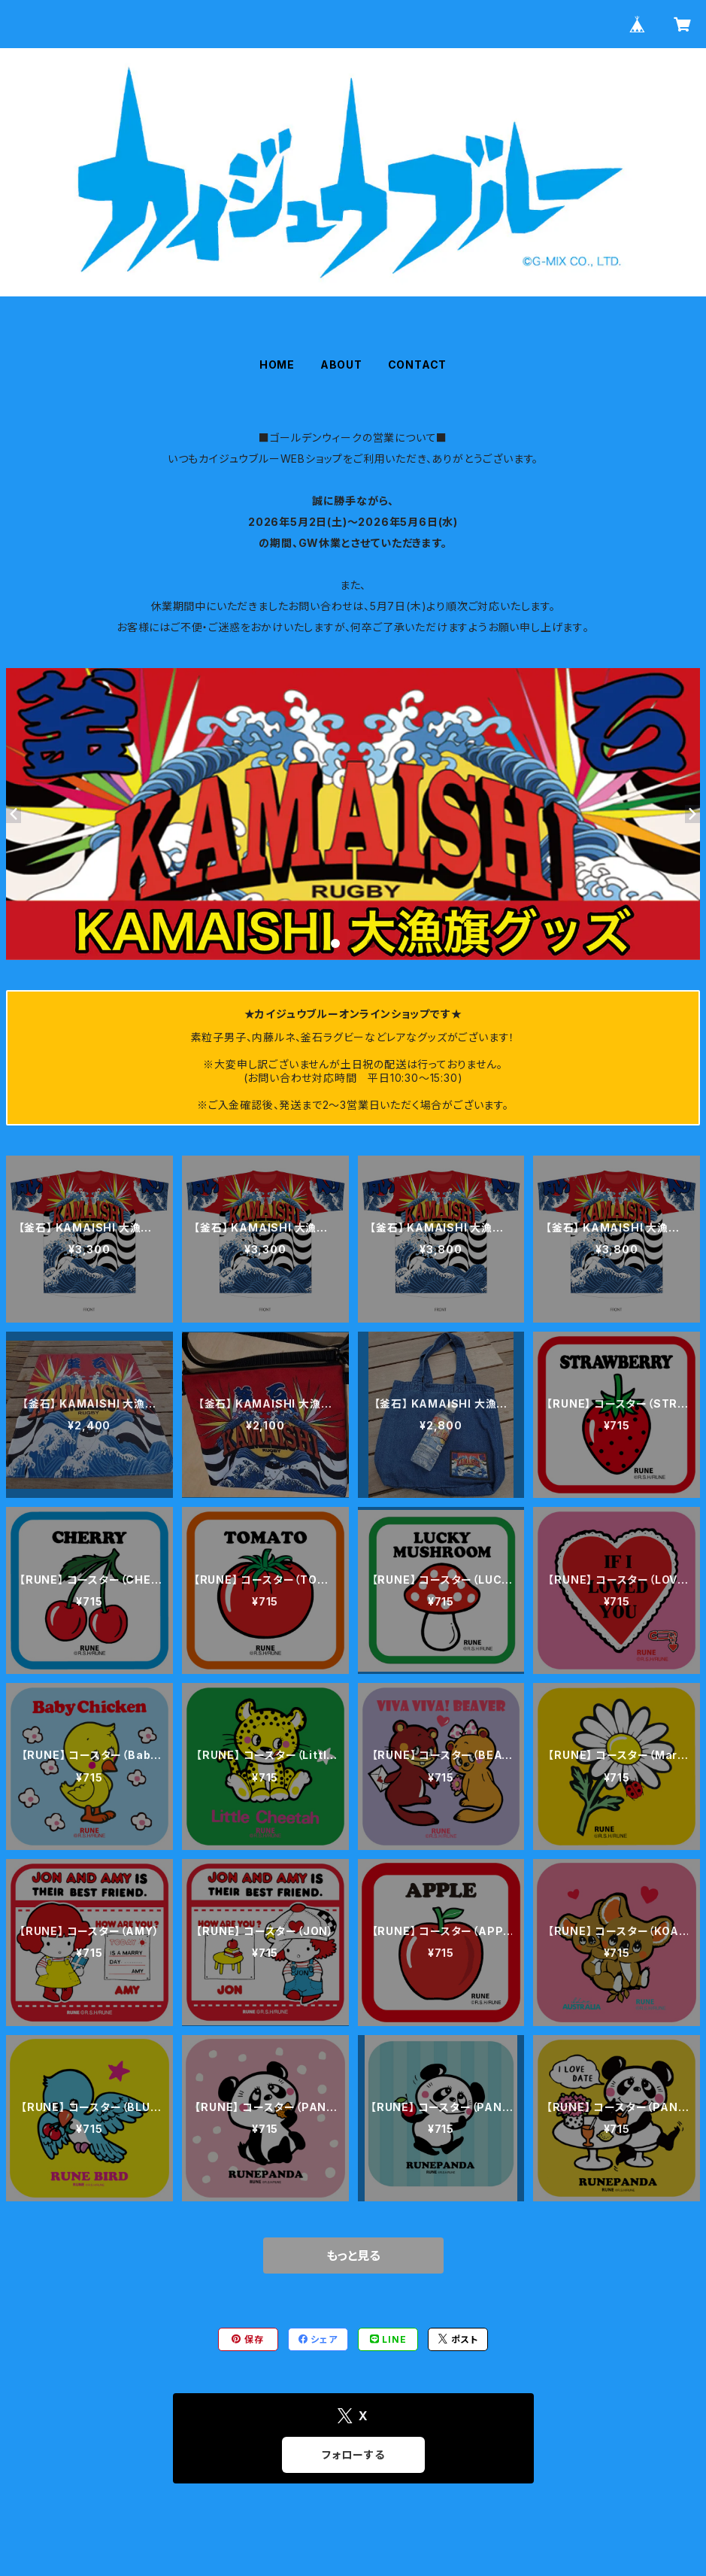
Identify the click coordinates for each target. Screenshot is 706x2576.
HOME (277, 364)
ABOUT (341, 364)
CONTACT (417, 364)
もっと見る (353, 2255)
